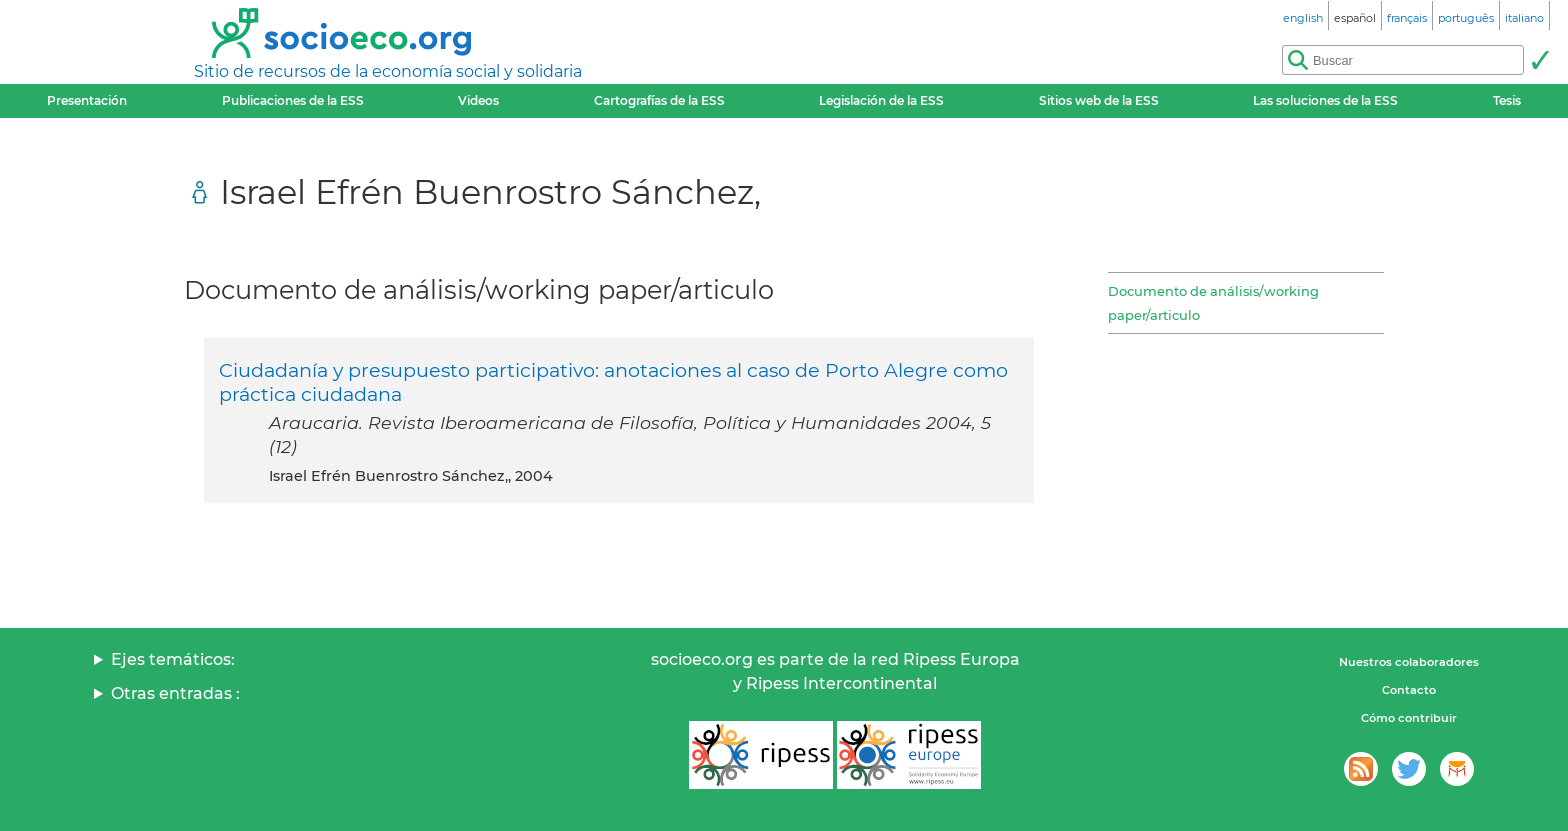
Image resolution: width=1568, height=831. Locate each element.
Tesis (1507, 100)
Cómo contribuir (1409, 718)
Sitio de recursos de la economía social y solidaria (388, 71)
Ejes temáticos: (173, 659)
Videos (478, 100)
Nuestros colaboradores (1409, 662)
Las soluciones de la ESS (1325, 100)
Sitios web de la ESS (1099, 100)
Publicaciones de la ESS (293, 100)
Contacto (1409, 690)
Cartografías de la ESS (659, 100)
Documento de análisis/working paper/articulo (1213, 303)
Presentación (87, 100)
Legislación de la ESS (881, 100)
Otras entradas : (175, 693)
